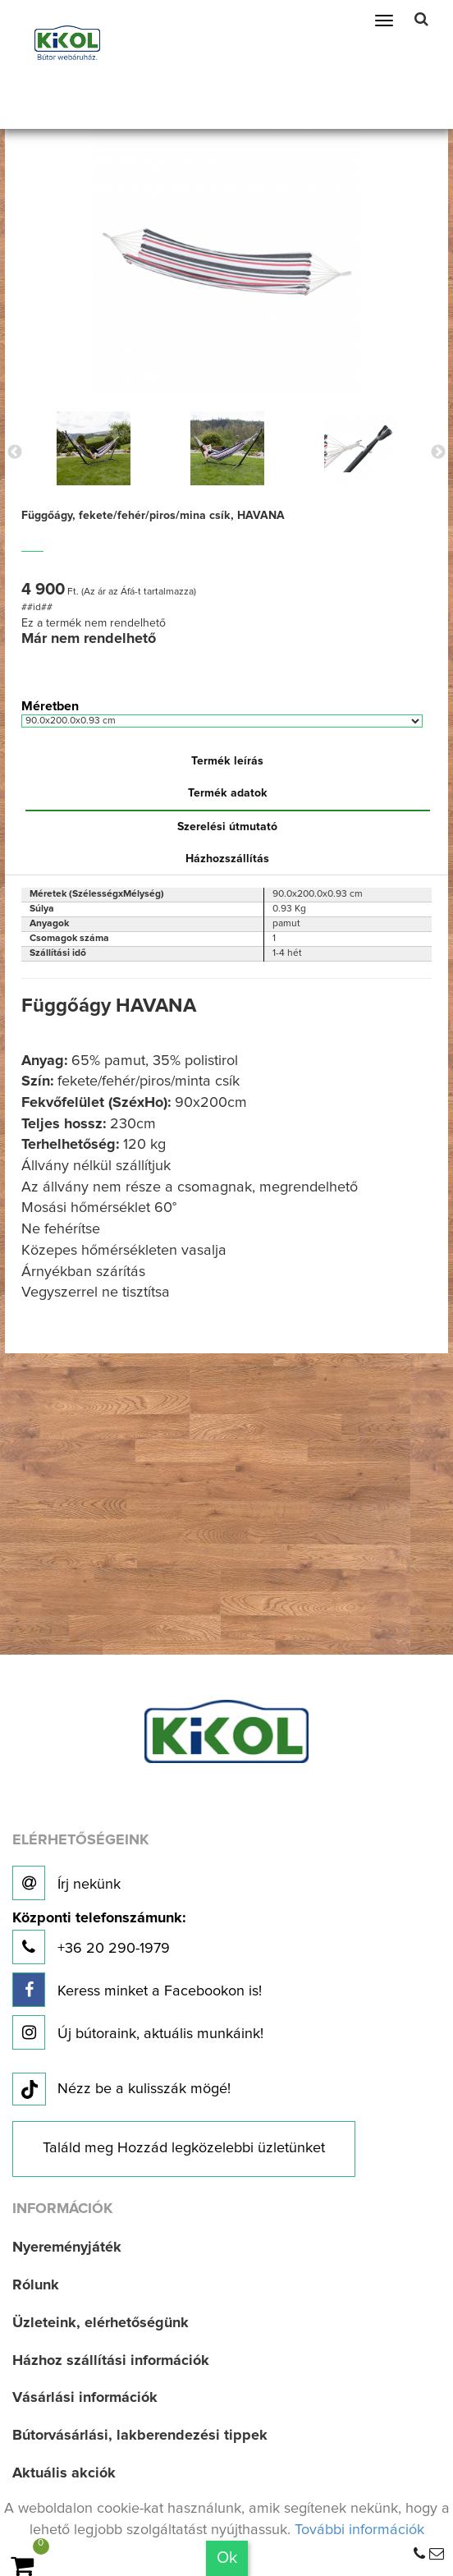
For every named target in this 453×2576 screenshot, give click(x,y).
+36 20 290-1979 (98, 1937)
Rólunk (35, 2285)
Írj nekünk (66, 1883)
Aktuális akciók (64, 2473)
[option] (94, 448)
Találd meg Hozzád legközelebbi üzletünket (184, 2148)
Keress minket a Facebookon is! (137, 1989)
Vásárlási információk (85, 2397)
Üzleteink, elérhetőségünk (100, 2323)
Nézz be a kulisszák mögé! (121, 2090)
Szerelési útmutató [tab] (227, 827)
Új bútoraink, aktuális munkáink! (137, 2032)
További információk (359, 2530)
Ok (227, 2558)
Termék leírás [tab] (227, 761)
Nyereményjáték (66, 2247)
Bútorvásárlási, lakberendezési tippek (140, 2435)
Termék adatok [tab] (228, 793)
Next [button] (438, 452)
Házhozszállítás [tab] (227, 859)
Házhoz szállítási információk (110, 2360)
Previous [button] (15, 452)
